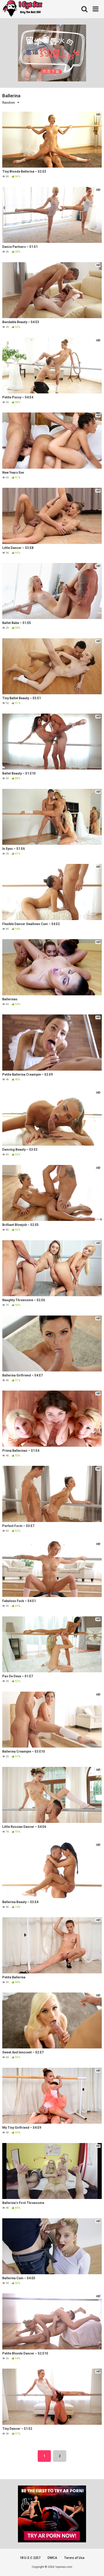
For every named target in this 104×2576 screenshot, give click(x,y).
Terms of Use (74, 2558)
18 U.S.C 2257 (30, 2558)
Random (8, 102)
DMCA (52, 2558)
